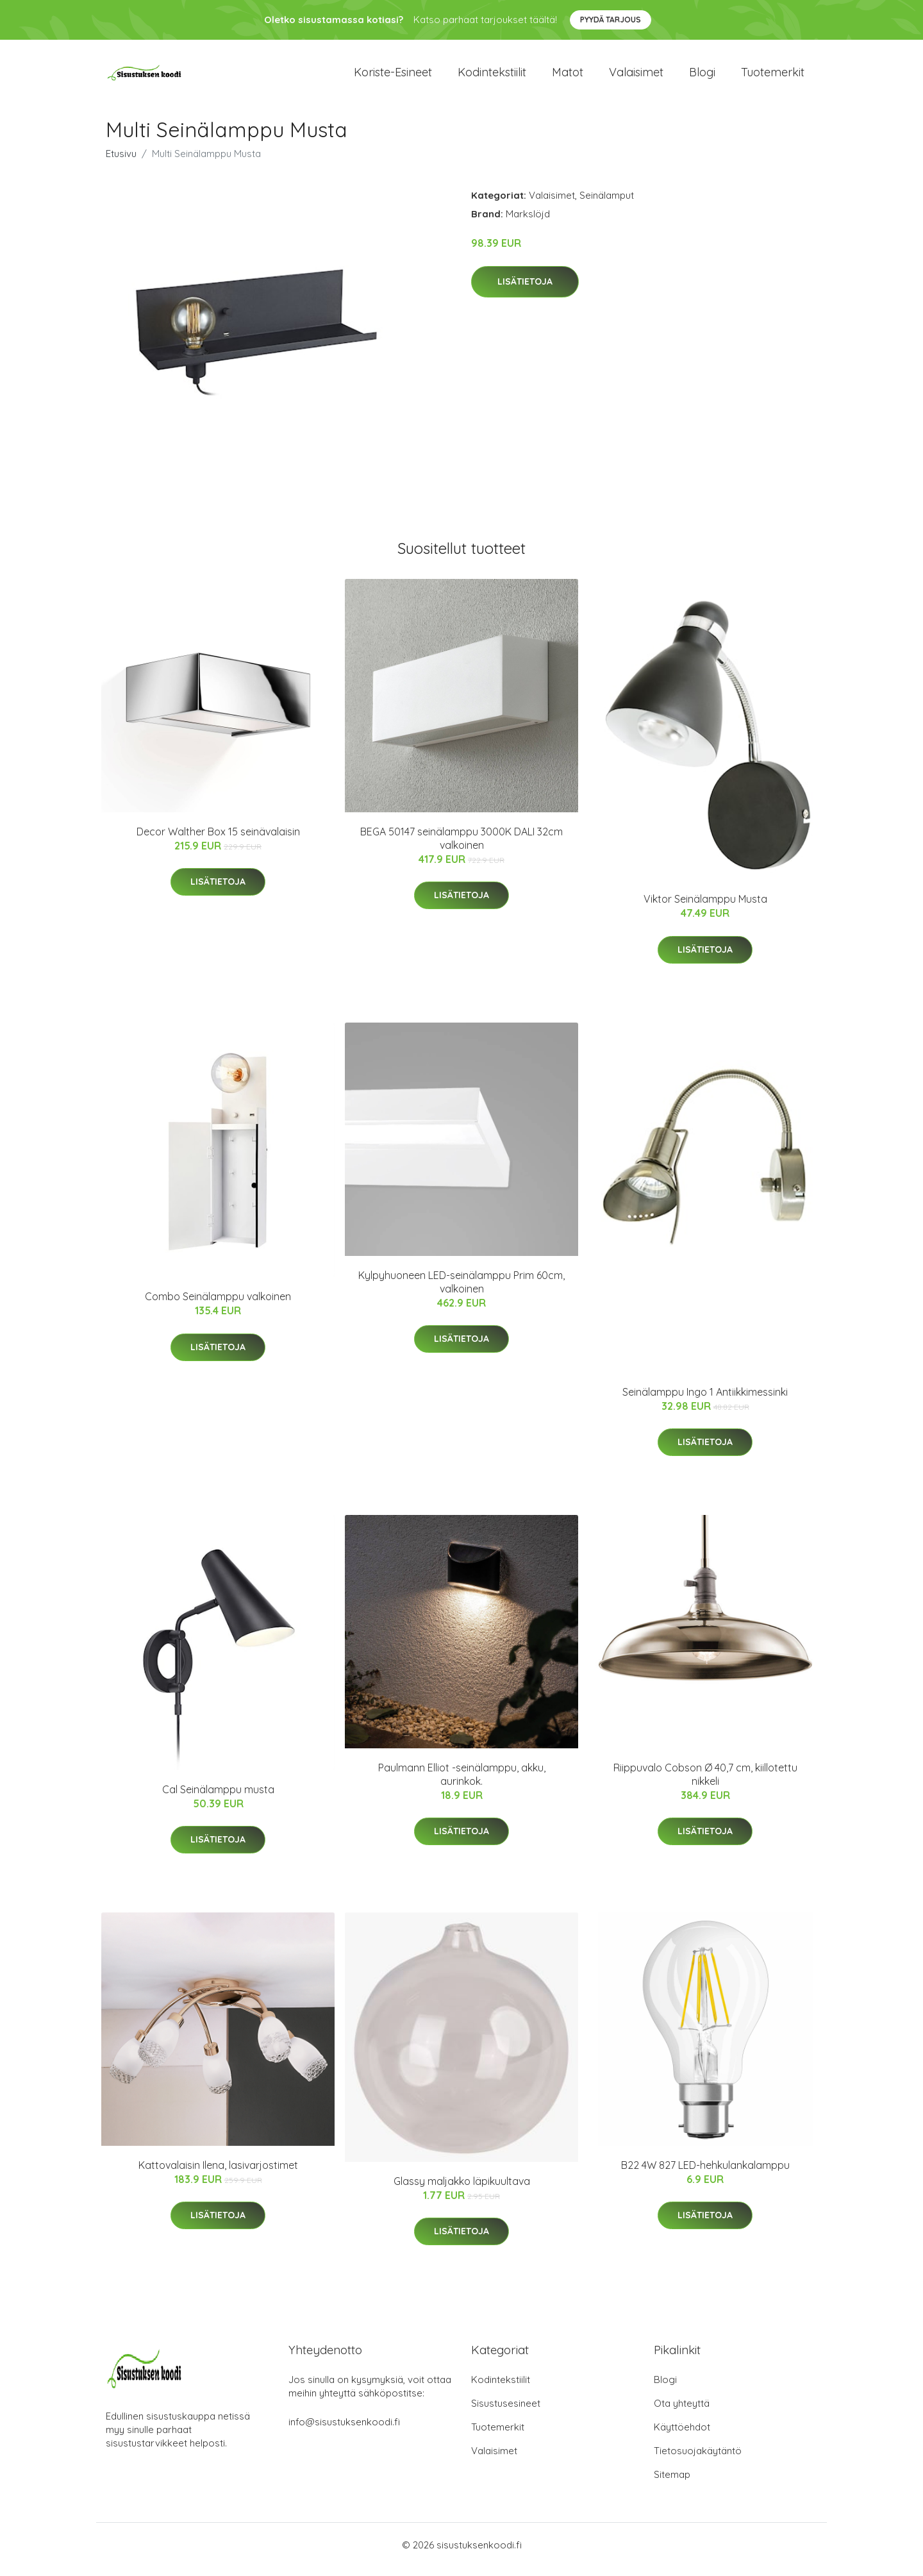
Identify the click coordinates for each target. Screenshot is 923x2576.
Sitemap (672, 2483)
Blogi (702, 76)
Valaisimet (636, 76)
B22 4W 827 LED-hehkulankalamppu (705, 2174)
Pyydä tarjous (610, 19)
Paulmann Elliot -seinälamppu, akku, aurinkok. (461, 1783)
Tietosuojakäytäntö (698, 2460)
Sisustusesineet (505, 2412)
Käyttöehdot (682, 2436)
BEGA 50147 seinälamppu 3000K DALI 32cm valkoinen (461, 847)
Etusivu (121, 162)
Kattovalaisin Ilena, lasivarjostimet (218, 2174)
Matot (567, 76)
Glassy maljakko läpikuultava (462, 2190)
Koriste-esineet (393, 76)
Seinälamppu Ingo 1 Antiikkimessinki (705, 1400)
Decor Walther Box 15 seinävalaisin (218, 840)
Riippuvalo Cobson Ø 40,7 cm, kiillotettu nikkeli (705, 1783)
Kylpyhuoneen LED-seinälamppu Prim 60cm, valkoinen (461, 1291)
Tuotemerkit (772, 76)
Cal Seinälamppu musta (218, 1798)
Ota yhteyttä (682, 2412)
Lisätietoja (525, 290)
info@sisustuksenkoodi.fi (344, 2431)
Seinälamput (606, 204)
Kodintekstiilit (492, 76)
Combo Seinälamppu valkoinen (218, 1305)
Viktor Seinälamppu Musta (705, 907)
